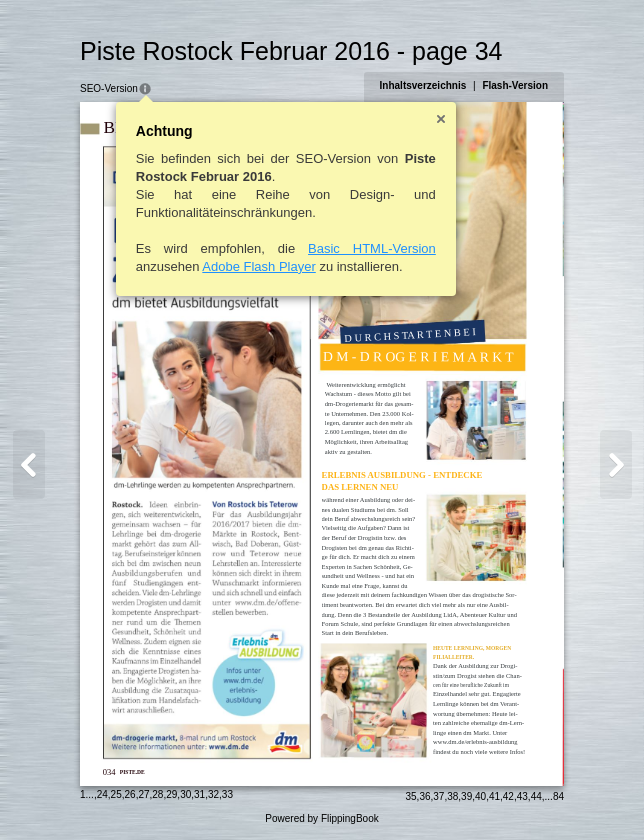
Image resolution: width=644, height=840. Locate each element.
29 (171, 794)
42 (508, 796)
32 (213, 794)
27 (143, 794)
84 (558, 796)
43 (522, 796)
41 (494, 796)
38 (452, 796)
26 (130, 794)
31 (199, 794)
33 (227, 794)
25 (116, 794)
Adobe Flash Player (258, 266)
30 (185, 794)
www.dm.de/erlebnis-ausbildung (475, 741)
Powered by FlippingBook (321, 818)
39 (466, 796)
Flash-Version (515, 85)
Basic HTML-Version (372, 248)
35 (410, 796)
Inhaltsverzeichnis (423, 85)
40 (480, 796)
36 (424, 796)
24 (102, 794)
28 (157, 794)
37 (438, 796)
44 (536, 796)
